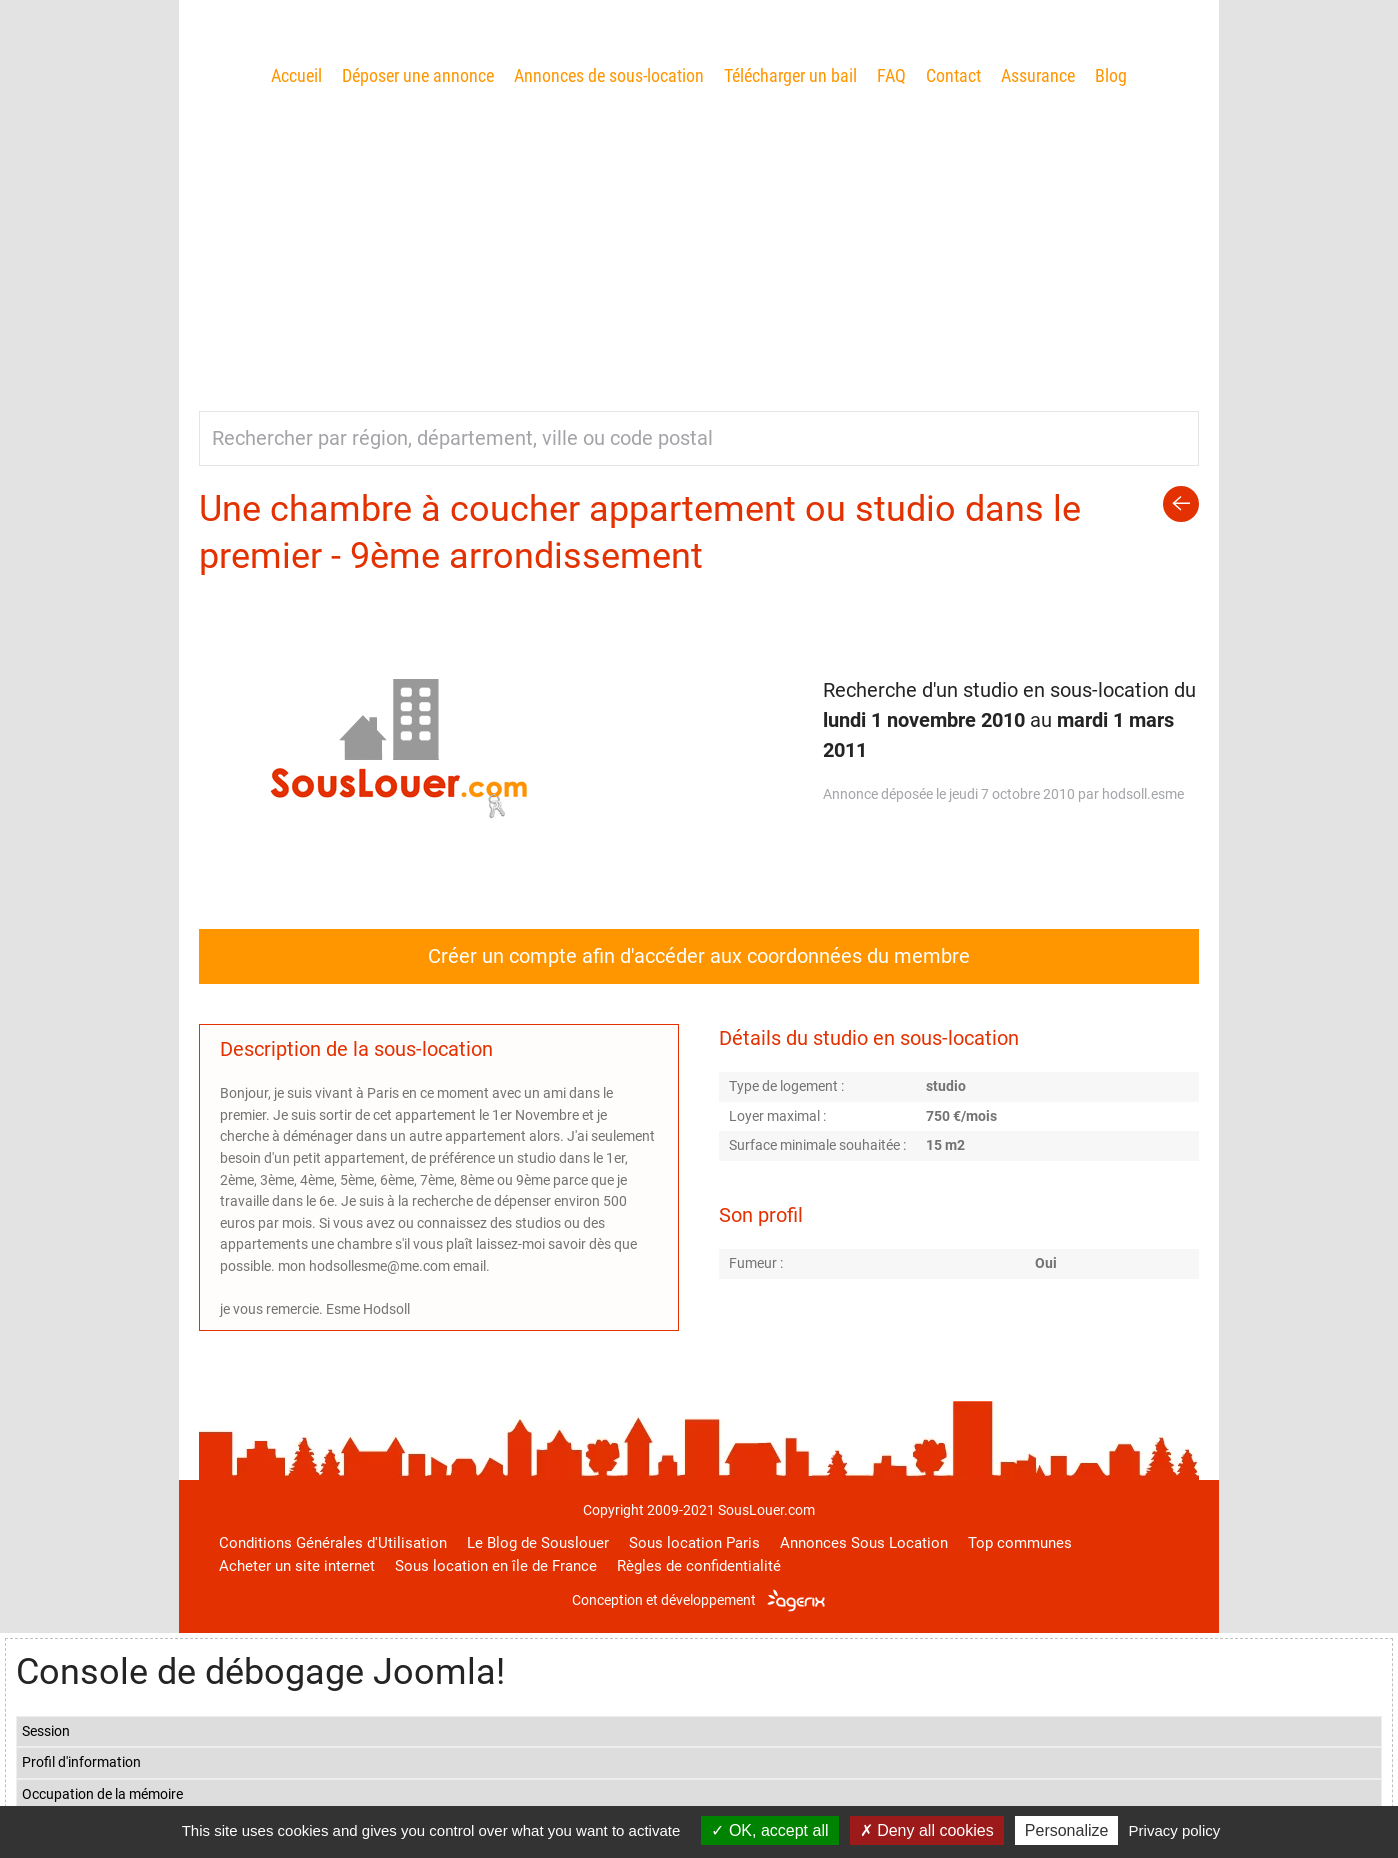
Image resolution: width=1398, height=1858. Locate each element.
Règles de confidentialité (699, 1566)
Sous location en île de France (496, 1566)
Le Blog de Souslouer (538, 1543)
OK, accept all (769, 1830)
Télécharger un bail (790, 75)
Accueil (296, 75)
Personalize (1067, 1830)
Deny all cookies (927, 1830)
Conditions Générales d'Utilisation (333, 1543)
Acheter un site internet (297, 1566)
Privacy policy (1175, 1830)
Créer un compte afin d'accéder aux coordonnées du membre (699, 956)
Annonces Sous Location (864, 1543)
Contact (953, 75)
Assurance (1038, 75)
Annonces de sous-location (609, 75)
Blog (1111, 75)
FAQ (891, 75)
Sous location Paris (694, 1543)
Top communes (1020, 1543)
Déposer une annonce (418, 75)
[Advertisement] (699, 241)
